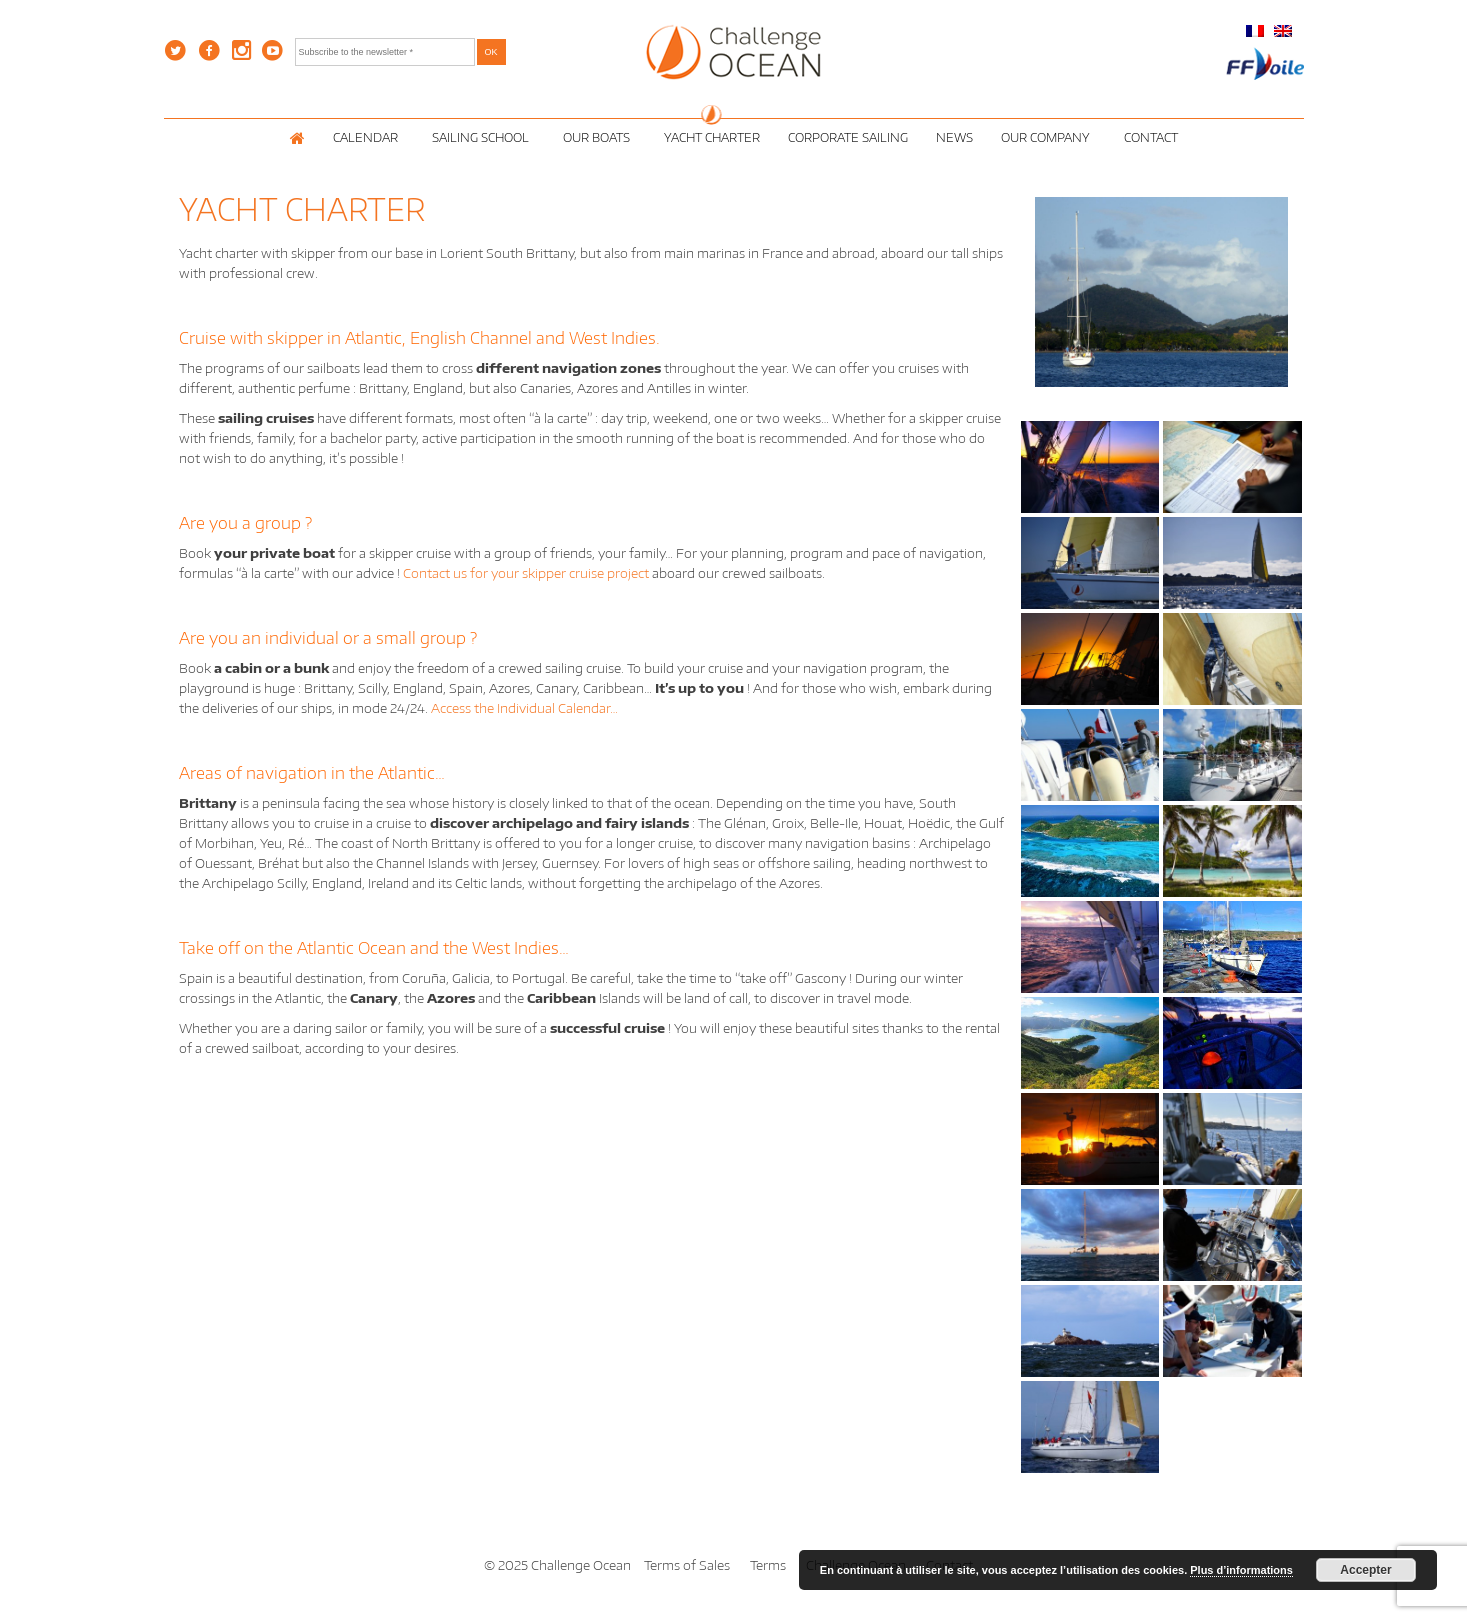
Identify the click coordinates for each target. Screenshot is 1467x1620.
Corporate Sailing (848, 137)
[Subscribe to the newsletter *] (385, 52)
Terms (768, 1565)
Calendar (368, 137)
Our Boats (599, 137)
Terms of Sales (687, 1565)
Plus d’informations (1241, 1570)
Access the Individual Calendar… (524, 708)
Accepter (1365, 1570)
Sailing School (483, 137)
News (954, 137)
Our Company (1048, 137)
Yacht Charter (712, 137)
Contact (1151, 137)
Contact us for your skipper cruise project (526, 573)
